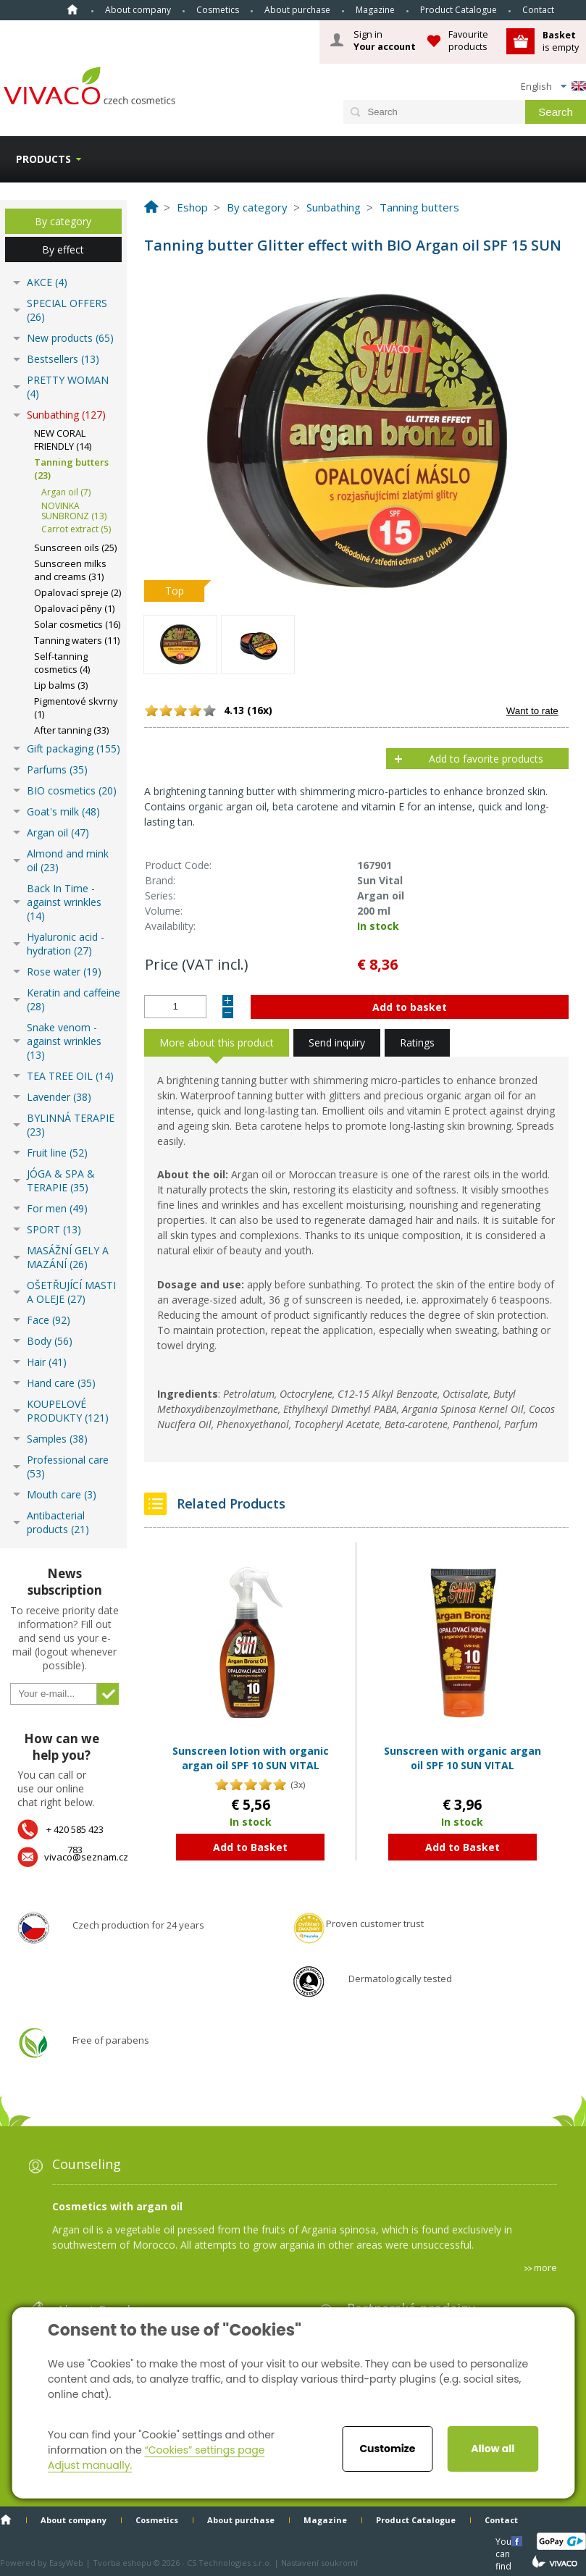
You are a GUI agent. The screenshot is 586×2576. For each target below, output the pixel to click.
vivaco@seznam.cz (86, 1856)
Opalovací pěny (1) (74, 608)
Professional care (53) (68, 1466)
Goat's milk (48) (63, 811)
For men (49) (57, 1208)
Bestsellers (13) (63, 359)
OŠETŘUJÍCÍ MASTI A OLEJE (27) (71, 1292)
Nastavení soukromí (319, 2562)
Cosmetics (217, 10)
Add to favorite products (486, 758)
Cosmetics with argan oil (117, 2206)
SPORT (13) (54, 1229)
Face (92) (48, 1320)
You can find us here (504, 2540)
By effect (63, 249)
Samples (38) (57, 1439)
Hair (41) (47, 1362)
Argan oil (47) (58, 832)
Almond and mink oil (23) (68, 860)
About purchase (297, 10)
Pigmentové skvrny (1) (76, 708)
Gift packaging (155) (73, 748)
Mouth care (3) (61, 1494)
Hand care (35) (61, 1383)
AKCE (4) (47, 282)
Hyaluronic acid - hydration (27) (65, 943)
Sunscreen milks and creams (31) (70, 570)
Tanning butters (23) (71, 469)
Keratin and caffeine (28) (73, 999)
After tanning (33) (71, 730)
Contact (538, 10)
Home (72, 9)
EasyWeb (66, 2562)
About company (138, 10)
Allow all (492, 2448)
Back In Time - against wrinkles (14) (64, 902)
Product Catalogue (458, 10)
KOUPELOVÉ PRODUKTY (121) (68, 1411)
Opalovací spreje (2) (77, 592)
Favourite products (468, 40)
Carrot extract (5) (76, 529)
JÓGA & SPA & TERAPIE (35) (61, 1180)
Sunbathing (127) (66, 414)
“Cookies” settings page (204, 2450)
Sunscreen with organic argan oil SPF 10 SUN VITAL (462, 1758)
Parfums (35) (57, 769)
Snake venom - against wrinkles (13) (64, 1041)
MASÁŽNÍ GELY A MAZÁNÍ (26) (68, 1257)
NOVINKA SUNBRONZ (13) (73, 511)
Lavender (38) (59, 1097)
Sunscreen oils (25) (75, 547)
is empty (561, 41)
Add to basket (409, 1007)
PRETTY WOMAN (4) (68, 386)
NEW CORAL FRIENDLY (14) (62, 440)
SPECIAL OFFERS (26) (67, 310)
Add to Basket (250, 1847)
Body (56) (49, 1341)
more (545, 2267)
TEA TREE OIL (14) (70, 1076)
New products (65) (70, 338)
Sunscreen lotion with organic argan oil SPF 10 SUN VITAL (250, 1758)
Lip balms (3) (61, 685)
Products (43, 159)
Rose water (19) (64, 971)
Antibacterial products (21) (58, 1522)
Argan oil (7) (66, 492)
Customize (387, 2448)
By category (63, 221)
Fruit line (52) (57, 1152)
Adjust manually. (90, 2465)
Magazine (375, 10)
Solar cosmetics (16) (77, 624)
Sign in (384, 40)
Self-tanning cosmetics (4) (62, 663)
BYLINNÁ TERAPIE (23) (70, 1124)
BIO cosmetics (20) (72, 790)
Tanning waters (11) (77, 640)
